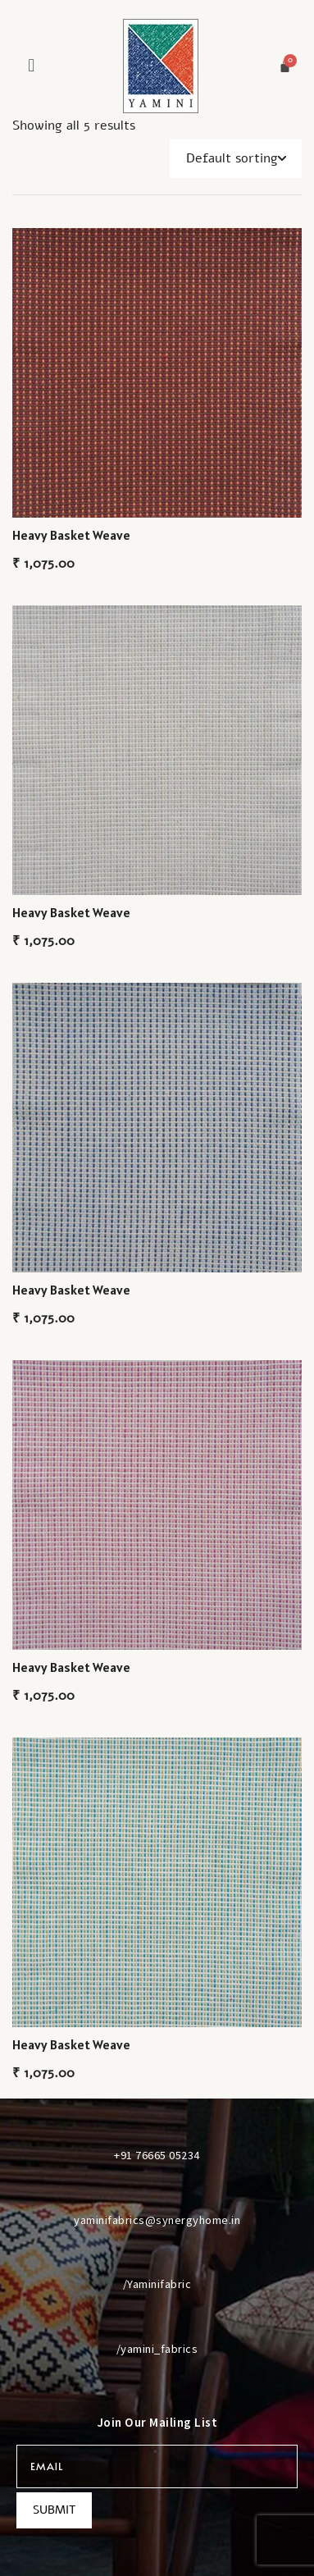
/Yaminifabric (157, 2284)
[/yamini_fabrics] (157, 2318)
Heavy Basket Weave (71, 535)
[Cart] (285, 66)
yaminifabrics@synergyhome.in (157, 2220)
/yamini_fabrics (157, 2348)
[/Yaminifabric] (157, 2253)
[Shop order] (236, 158)
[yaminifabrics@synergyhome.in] (157, 2189)
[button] (31, 65)
